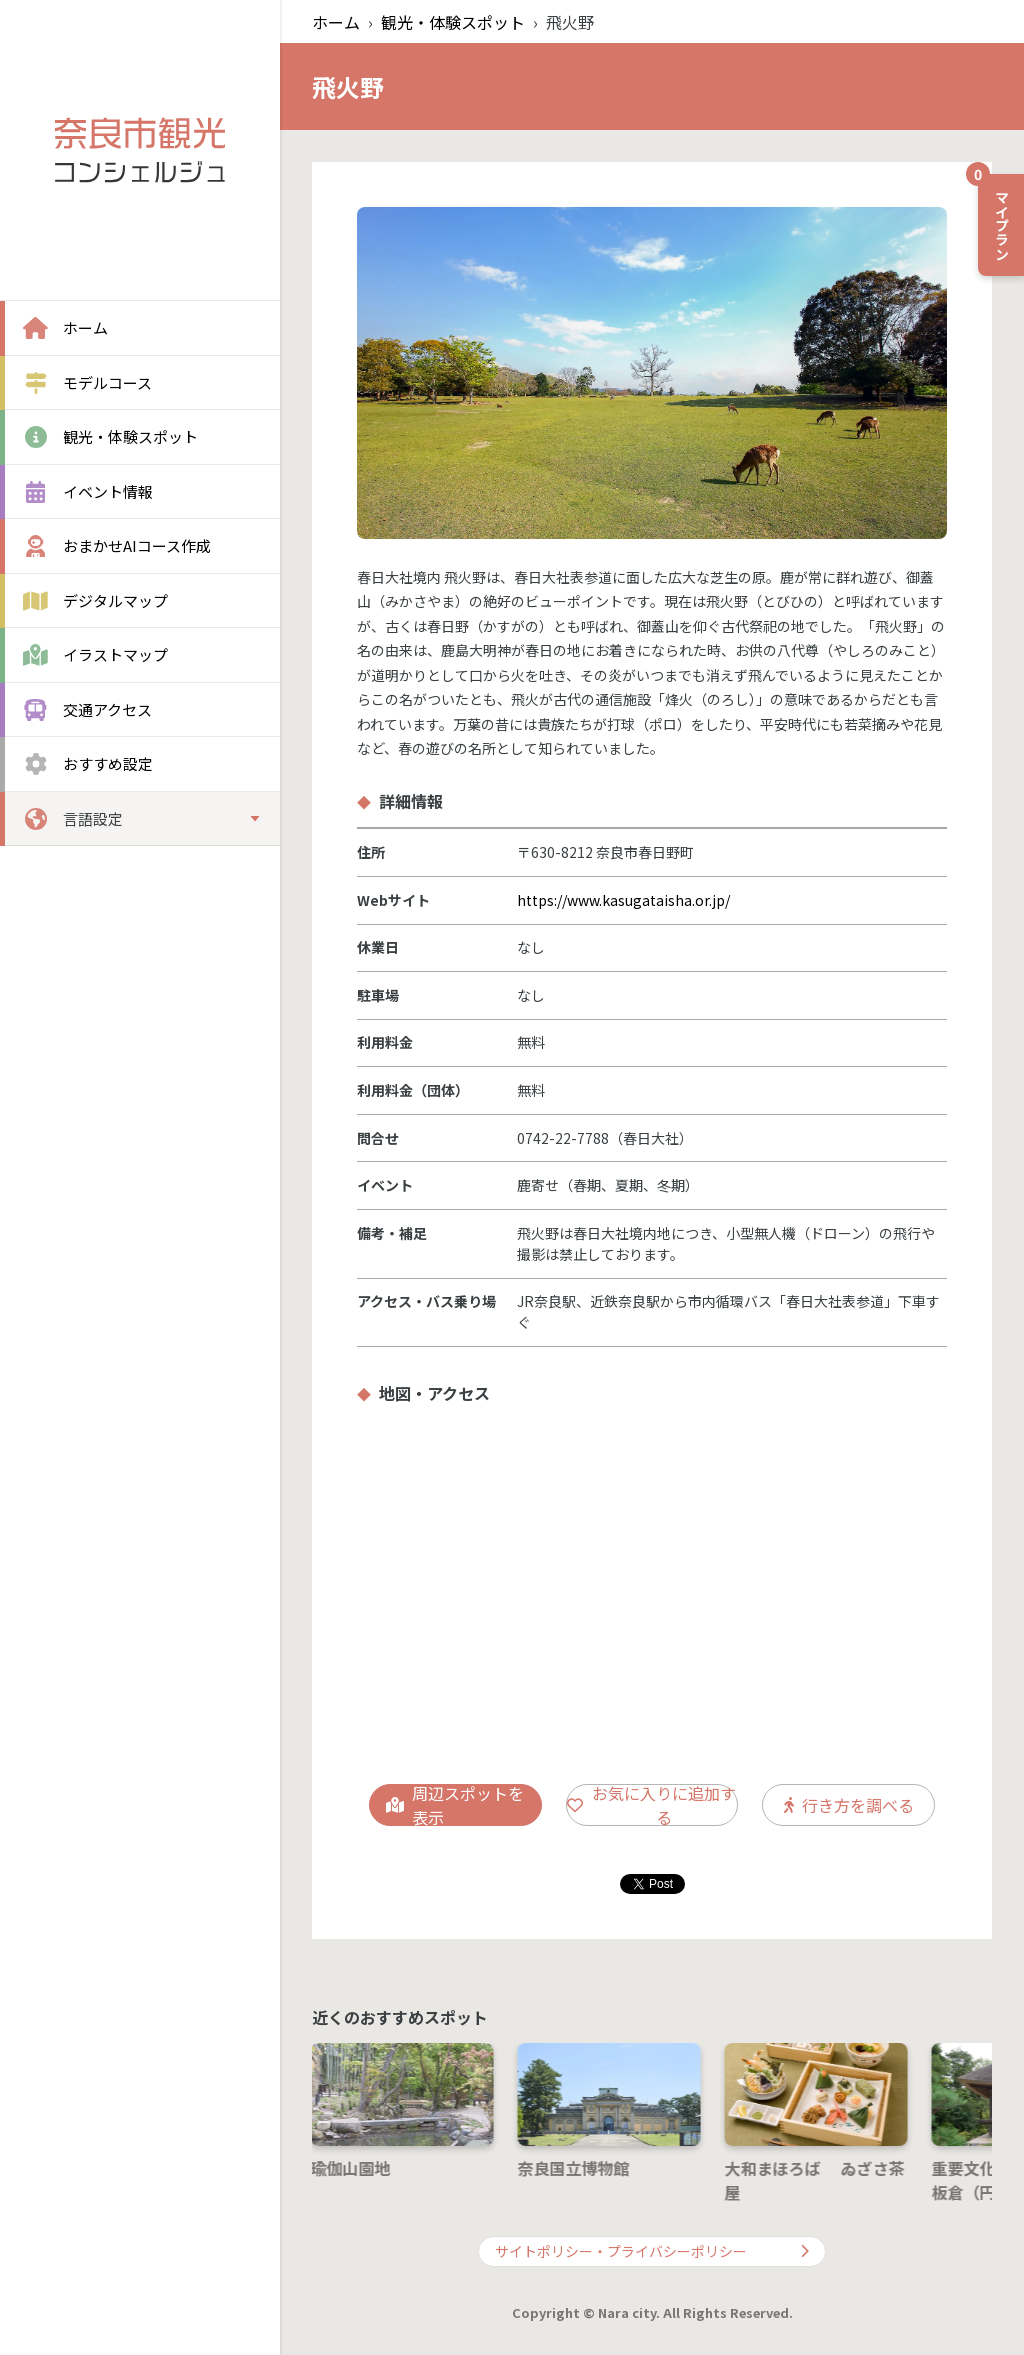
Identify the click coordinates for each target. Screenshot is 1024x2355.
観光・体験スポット (453, 22)
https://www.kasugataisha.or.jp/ (623, 900)
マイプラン (995, 217)
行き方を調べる (849, 1805)
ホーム (336, 22)
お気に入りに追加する (651, 1805)
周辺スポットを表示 (455, 1805)
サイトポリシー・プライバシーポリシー (652, 2251)
